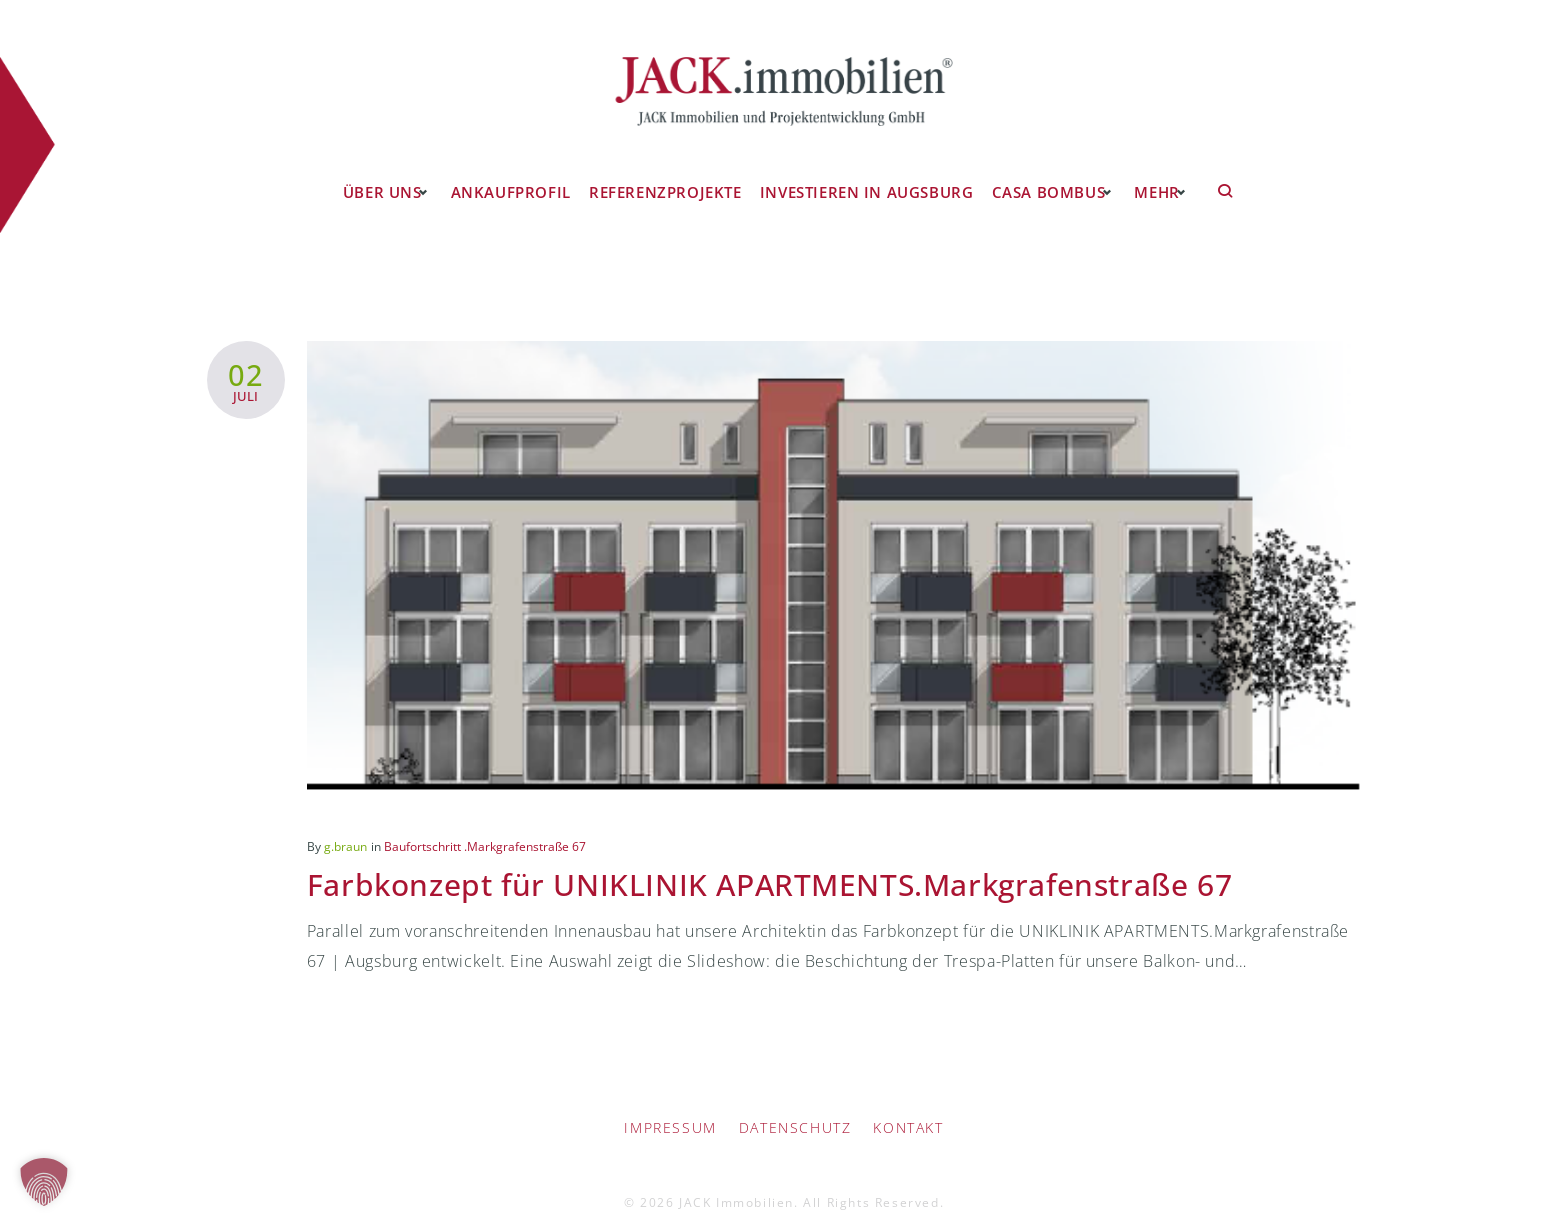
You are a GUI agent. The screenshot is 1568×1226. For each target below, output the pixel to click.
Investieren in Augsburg (860, 174)
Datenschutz (795, 1111)
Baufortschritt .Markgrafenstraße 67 (485, 829)
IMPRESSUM (670, 1111)
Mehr (1149, 174)
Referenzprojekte (665, 174)
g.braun (345, 829)
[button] (44, 1182)
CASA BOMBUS (1036, 174)
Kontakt (908, 1111)
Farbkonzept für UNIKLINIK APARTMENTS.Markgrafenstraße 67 (799, 866)
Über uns (383, 174)
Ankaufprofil (515, 174)
